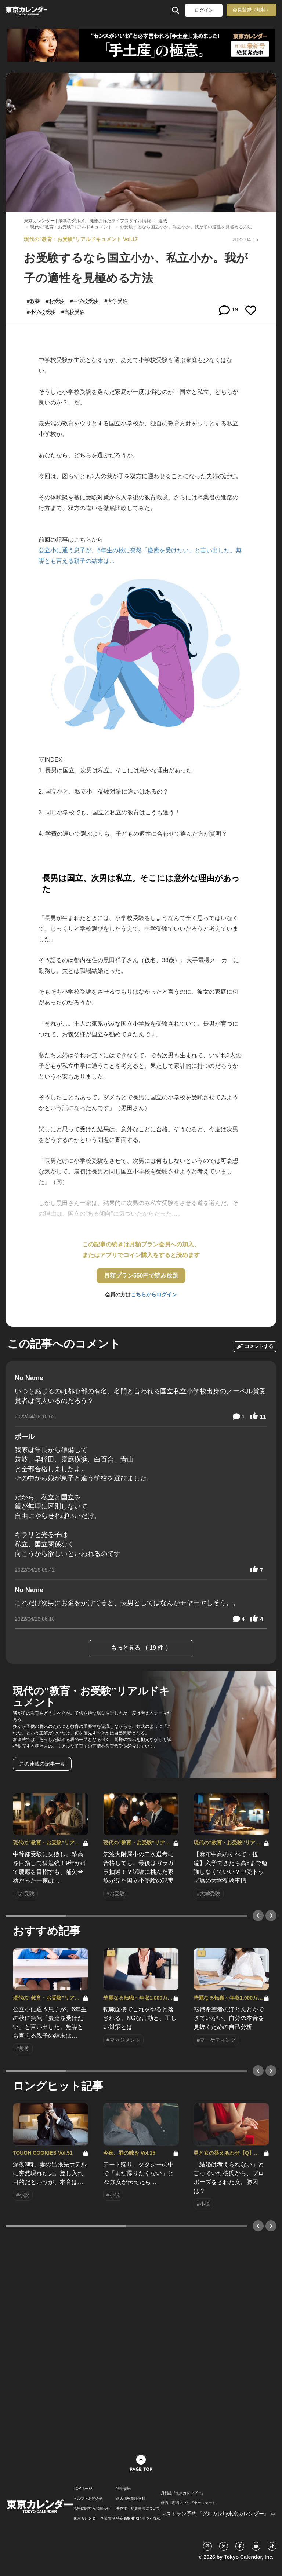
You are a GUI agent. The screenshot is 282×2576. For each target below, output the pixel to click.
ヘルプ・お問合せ (88, 2498)
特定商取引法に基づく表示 (138, 2518)
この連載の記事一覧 (42, 1764)
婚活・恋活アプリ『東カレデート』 (190, 2503)
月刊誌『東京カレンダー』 (183, 2493)
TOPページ (82, 2489)
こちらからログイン (154, 1294)
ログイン (203, 10)
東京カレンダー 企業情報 (94, 2518)
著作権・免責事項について (138, 2508)
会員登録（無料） (251, 9)
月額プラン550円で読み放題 (141, 1275)
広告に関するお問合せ (91, 2508)
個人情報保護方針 (130, 2498)
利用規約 (123, 2489)
